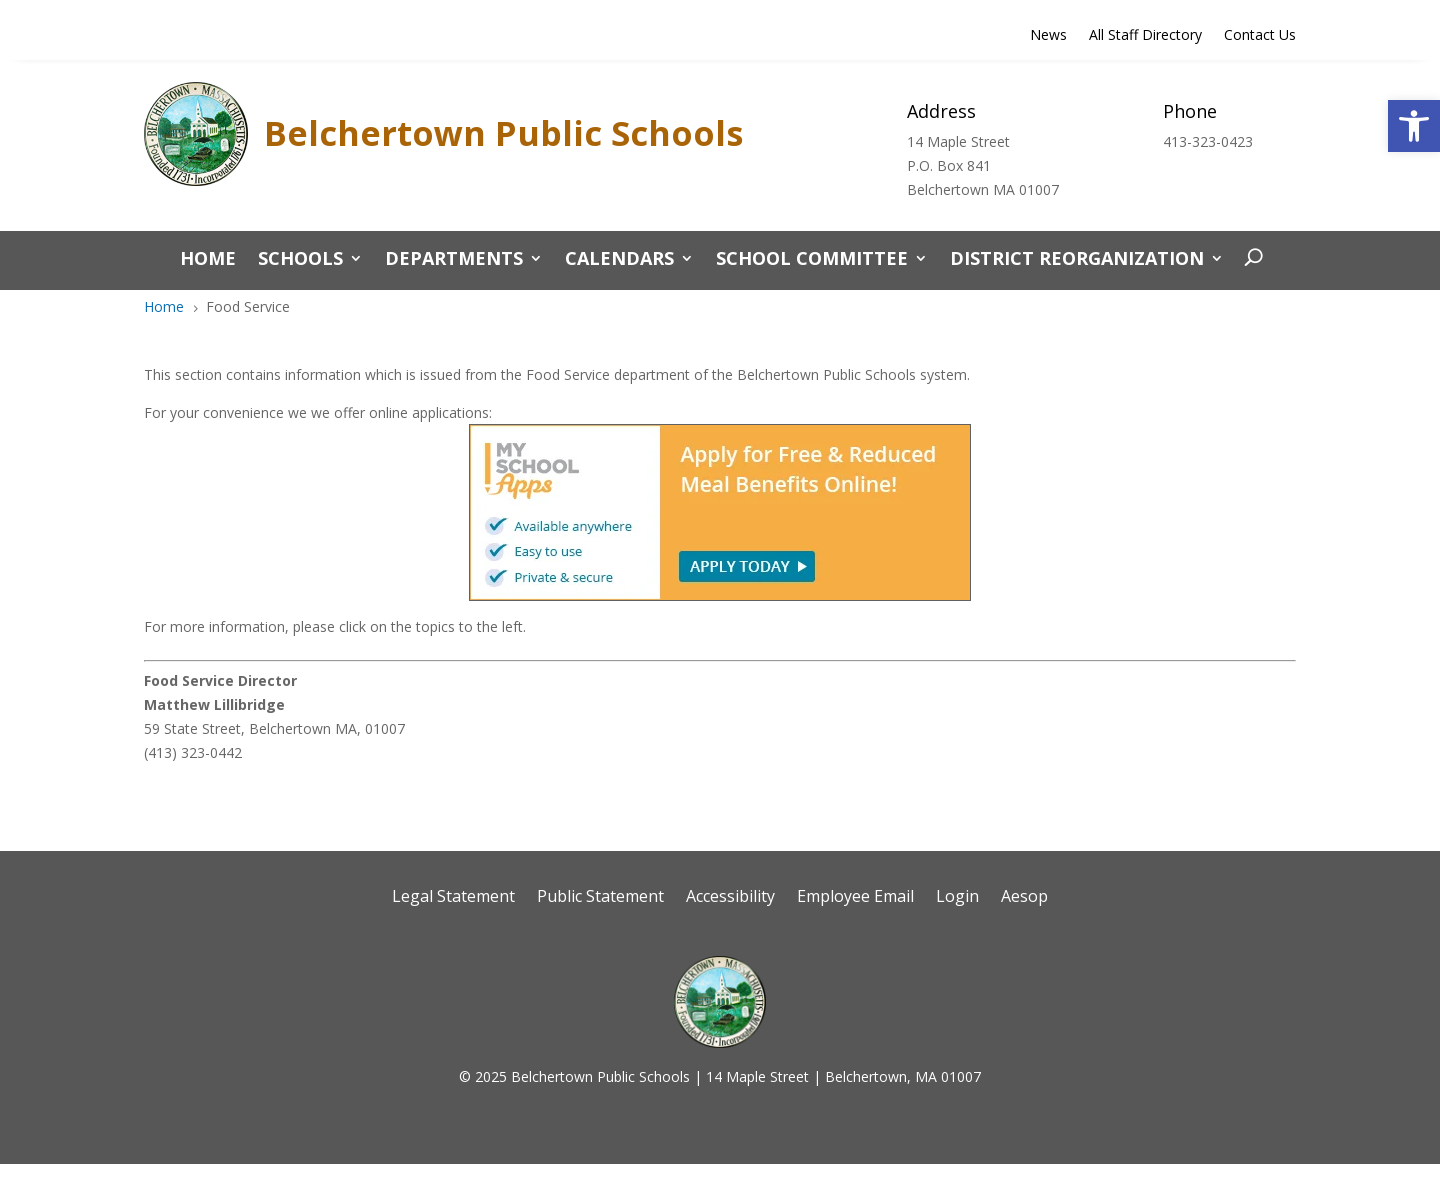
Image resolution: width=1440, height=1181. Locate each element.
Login (957, 898)
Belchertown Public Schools (503, 133)
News (1048, 36)
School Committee (812, 260)
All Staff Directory (1145, 36)
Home (208, 260)
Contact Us (1260, 36)
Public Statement (600, 898)
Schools (300, 260)
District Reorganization (1077, 260)
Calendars (619, 260)
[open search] (1248, 258)
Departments (454, 260)
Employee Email (855, 898)
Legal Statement (453, 898)
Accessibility (730, 898)
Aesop (1024, 898)
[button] (1414, 126)
